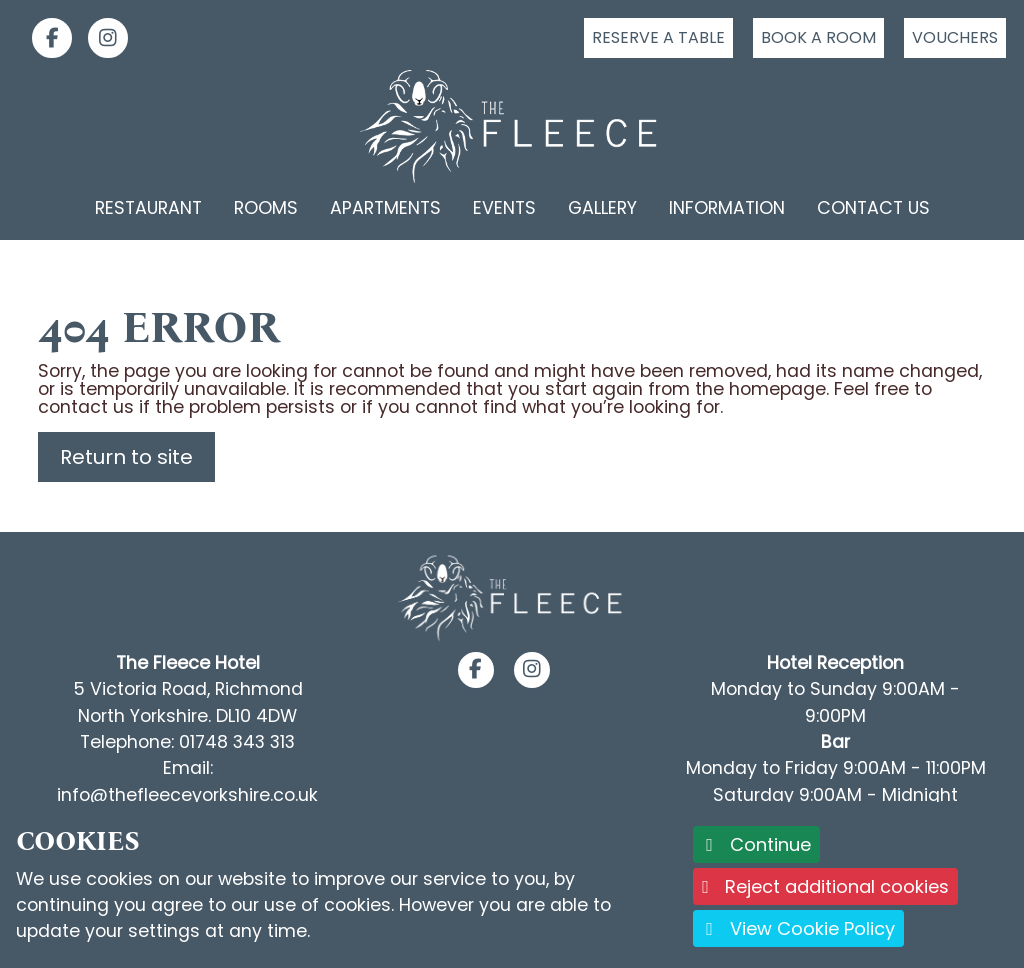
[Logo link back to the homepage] (512, 126)
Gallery (602, 208)
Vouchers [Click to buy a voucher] (955, 37)
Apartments (385, 208)
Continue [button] (756, 844)
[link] (44, 38)
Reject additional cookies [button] (825, 886)
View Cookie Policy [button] (798, 928)
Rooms (266, 208)
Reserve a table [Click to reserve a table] (658, 37)
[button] (475, 670)
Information (727, 208)
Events (504, 208)
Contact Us (873, 208)
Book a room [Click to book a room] (818, 37)
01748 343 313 (237, 742)
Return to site (126, 457)
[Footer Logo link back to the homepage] (512, 598)
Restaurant (148, 208)
